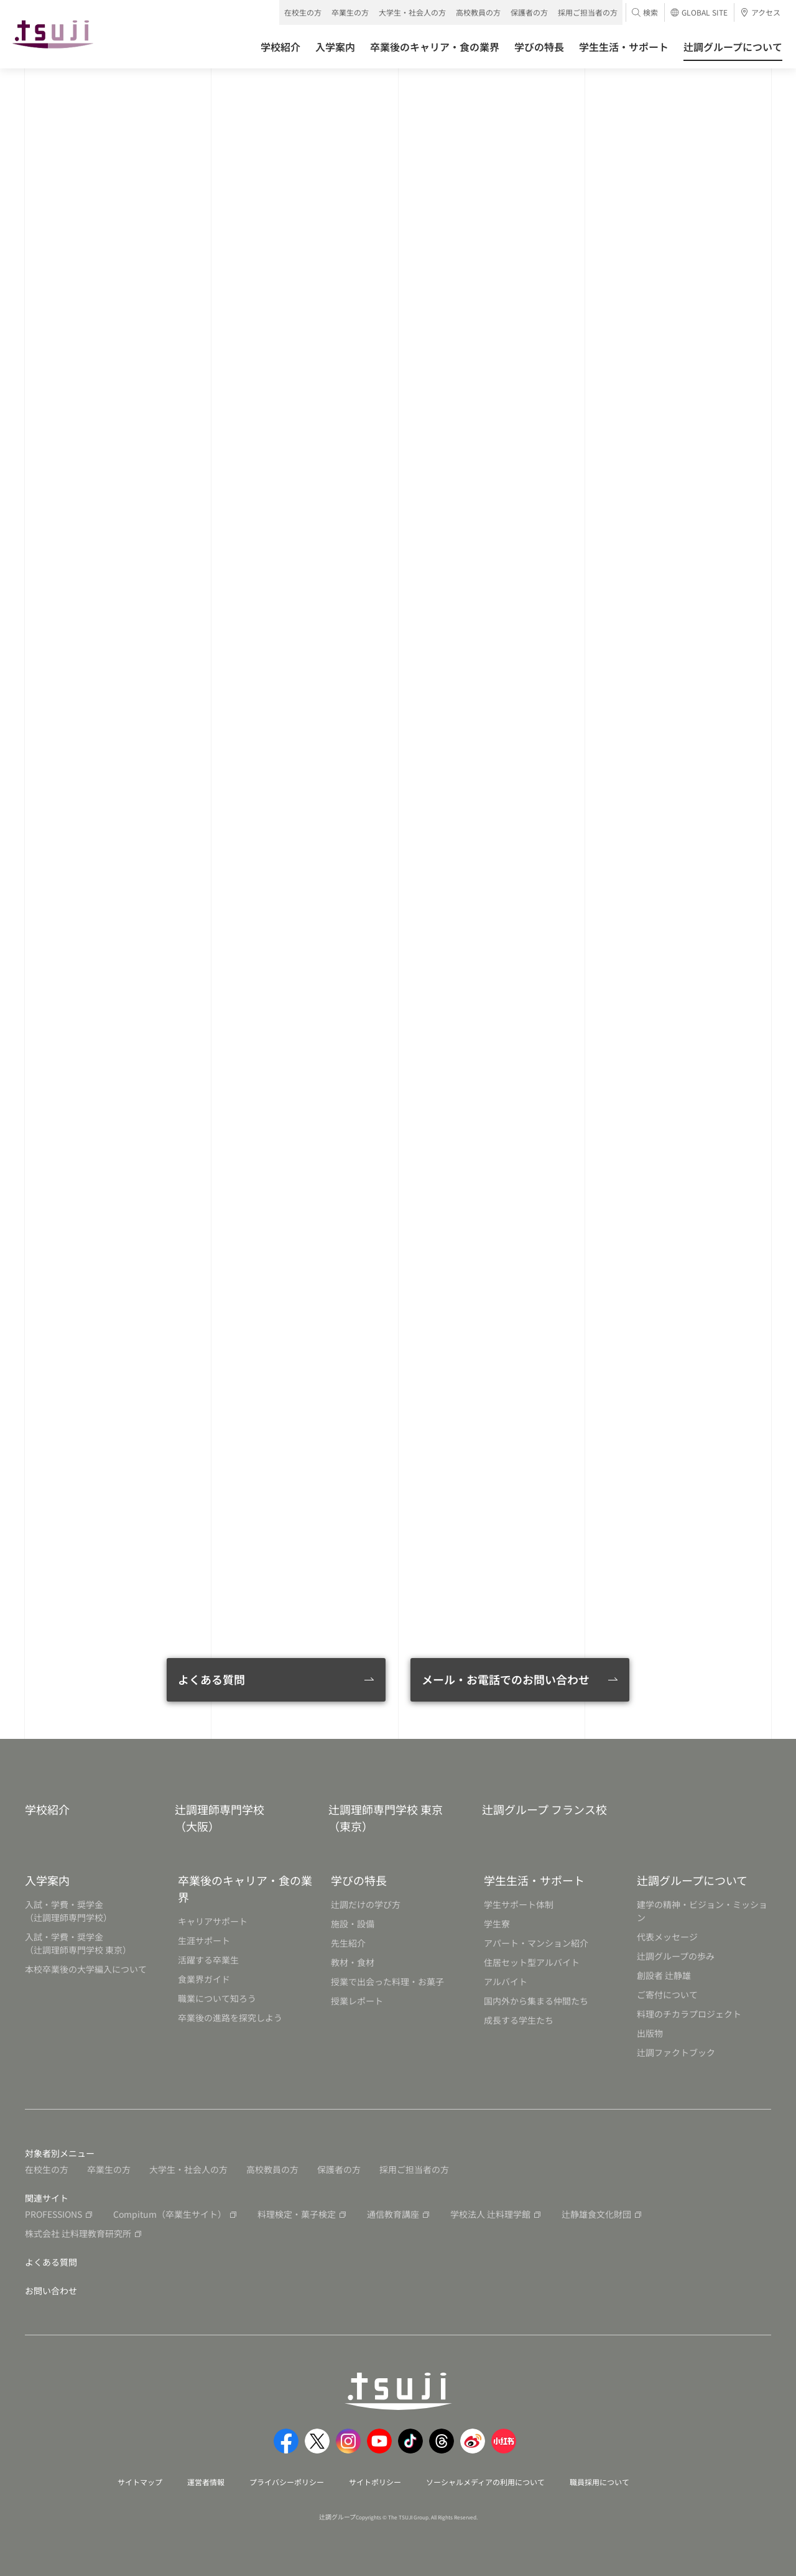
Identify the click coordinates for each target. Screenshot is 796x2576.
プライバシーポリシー (286, 2481)
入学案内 (47, 1880)
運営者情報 (205, 2481)
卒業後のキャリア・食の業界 (245, 1888)
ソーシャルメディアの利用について (485, 2481)
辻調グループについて (692, 1880)
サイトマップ (140, 2481)
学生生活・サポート (534, 1880)
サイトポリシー (375, 2481)
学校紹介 (47, 1809)
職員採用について (599, 2481)
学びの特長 (359, 1880)
